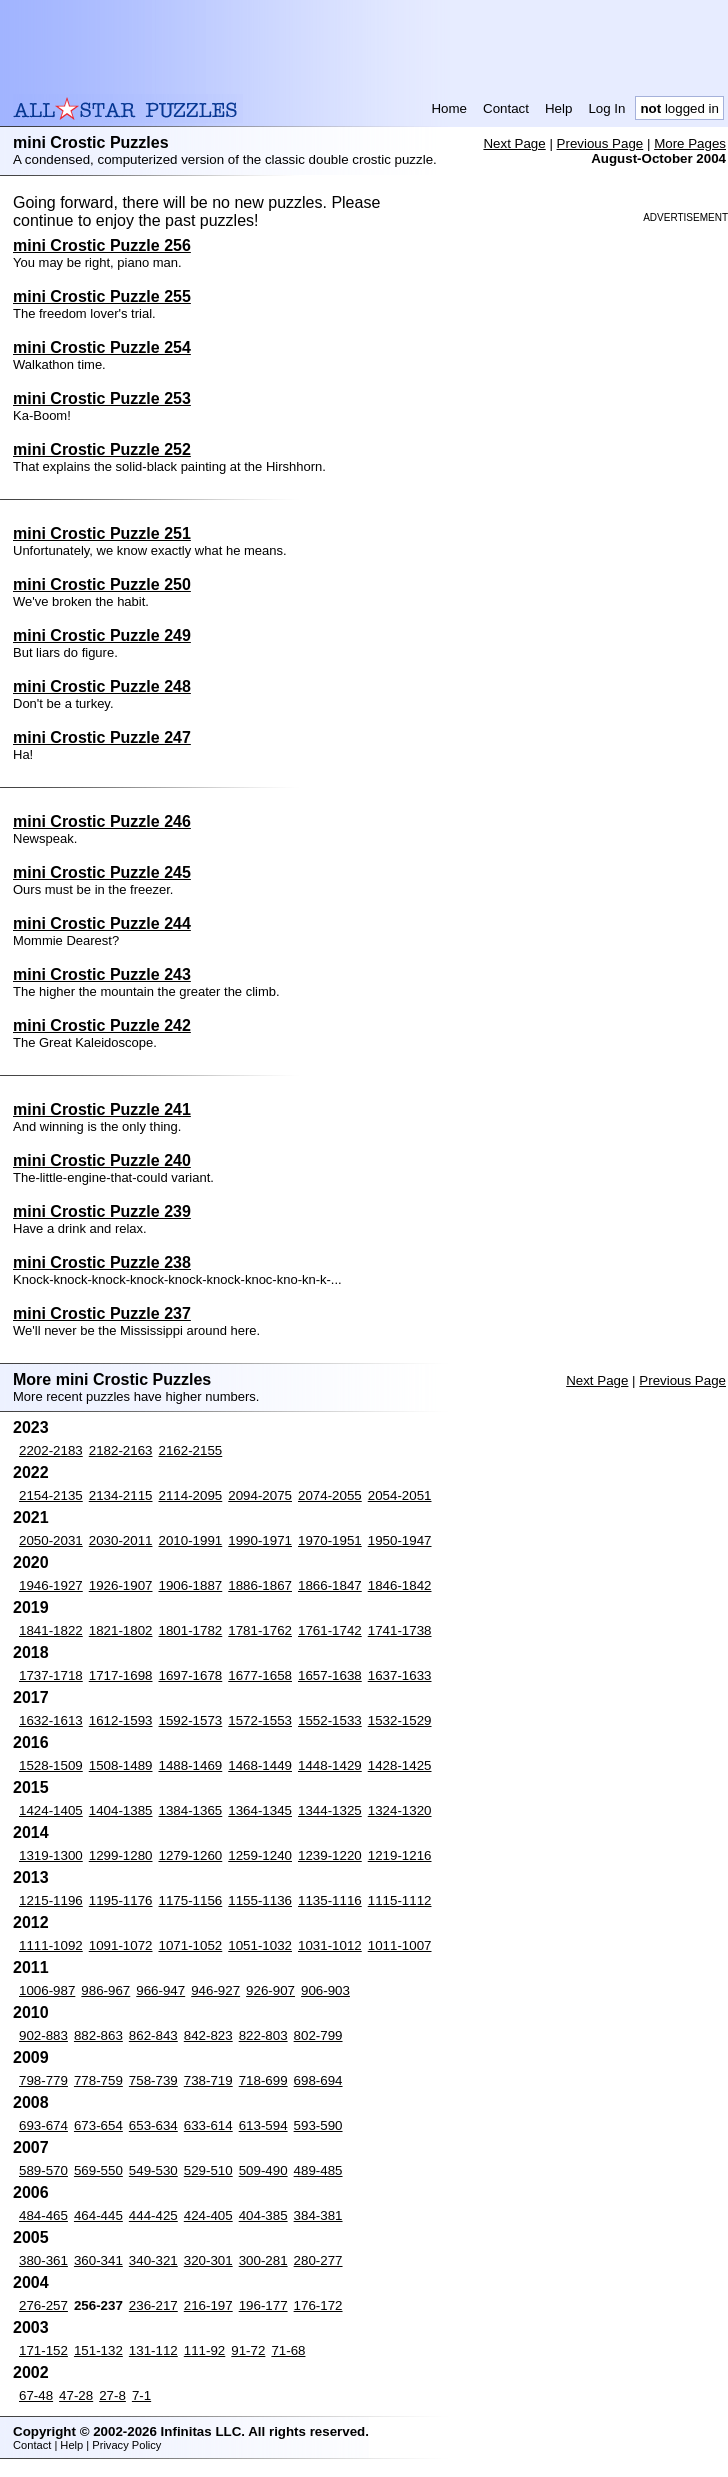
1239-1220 (330, 1855)
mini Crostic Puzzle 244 (102, 923)
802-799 (318, 2035)
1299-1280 (121, 1855)
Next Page (514, 143)
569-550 (98, 2170)
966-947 (160, 1990)
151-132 (98, 2350)
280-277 (318, 2260)
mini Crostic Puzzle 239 (102, 1211)
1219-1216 (400, 1855)
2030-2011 (121, 1540)
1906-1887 (191, 1585)
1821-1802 (121, 1630)
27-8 (112, 2395)
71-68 (288, 2350)
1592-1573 (191, 1720)
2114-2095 (191, 1495)
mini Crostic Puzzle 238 (102, 1262)
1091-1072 (121, 1945)
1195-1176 (121, 1900)
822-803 (263, 2035)
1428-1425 (400, 1765)
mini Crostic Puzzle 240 (102, 1160)
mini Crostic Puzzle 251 (102, 533)
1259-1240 (260, 1855)
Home (449, 108)
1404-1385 (121, 1810)
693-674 (43, 2125)
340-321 (153, 2260)
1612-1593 (121, 1720)
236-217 (153, 2305)
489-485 (318, 2170)
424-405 (208, 2215)
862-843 (153, 2035)
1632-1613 (51, 1720)
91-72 (248, 2350)
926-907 (270, 1990)
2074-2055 (330, 1495)
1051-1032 (260, 1945)
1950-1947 (400, 1540)
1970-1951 (330, 1540)
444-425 (153, 2215)
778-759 (98, 2080)
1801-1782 (191, 1630)
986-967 (105, 1990)
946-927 (215, 1990)
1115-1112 (400, 1900)
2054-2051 (400, 1495)
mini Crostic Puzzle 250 (102, 584)
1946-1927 (51, 1585)
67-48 (36, 2395)
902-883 (43, 2035)
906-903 (325, 1990)
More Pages (690, 143)
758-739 (153, 2080)
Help (558, 108)
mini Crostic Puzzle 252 (102, 449)
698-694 (318, 2080)
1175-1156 (191, 1900)
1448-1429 (330, 1765)
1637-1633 (400, 1675)
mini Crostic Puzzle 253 (102, 398)
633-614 (208, 2125)
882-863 (98, 2035)
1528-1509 (51, 1765)
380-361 (43, 2260)
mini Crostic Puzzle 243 (102, 974)
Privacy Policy (126, 2445)
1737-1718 (51, 1675)
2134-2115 (121, 1495)
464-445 (98, 2215)
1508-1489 (121, 1765)
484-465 (43, 2215)
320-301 (208, 2260)
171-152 (43, 2350)
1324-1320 (400, 1810)
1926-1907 (121, 1585)
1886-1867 (260, 1585)
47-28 (76, 2395)
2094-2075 (260, 1495)
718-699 (263, 2080)
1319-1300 (51, 1855)
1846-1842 (400, 1585)
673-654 (98, 2125)
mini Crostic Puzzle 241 (102, 1109)
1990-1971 (260, 1540)
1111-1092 (51, 1945)
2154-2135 (51, 1495)
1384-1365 (191, 1810)
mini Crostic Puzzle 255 (102, 296)
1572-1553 (260, 1720)
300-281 (263, 2260)
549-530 (153, 2170)
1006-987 (47, 1990)
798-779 (43, 2080)
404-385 (263, 2215)
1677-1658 (260, 1675)
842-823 (208, 2035)
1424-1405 (51, 1810)
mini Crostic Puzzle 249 (102, 635)
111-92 (205, 2350)
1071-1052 (191, 1945)
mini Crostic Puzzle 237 (102, 1313)
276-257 (43, 2305)
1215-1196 (51, 1900)
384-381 (318, 2215)
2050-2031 (51, 1540)
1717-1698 (121, 1675)
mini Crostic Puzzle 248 (102, 686)
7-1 (141, 2395)
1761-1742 (330, 1630)
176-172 (318, 2305)
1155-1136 (260, 1900)
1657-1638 (330, 1675)
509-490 (263, 2170)
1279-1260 (191, 1855)
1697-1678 (191, 1675)
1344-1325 (330, 1810)
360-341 (98, 2260)
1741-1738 (400, 1630)
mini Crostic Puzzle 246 (102, 821)
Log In (606, 108)
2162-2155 (191, 1450)
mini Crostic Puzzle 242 (102, 1025)
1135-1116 (330, 1900)
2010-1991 (191, 1540)
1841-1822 (51, 1630)
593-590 (318, 2125)
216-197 (208, 2305)
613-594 (263, 2125)
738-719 (208, 2080)
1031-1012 (330, 1945)
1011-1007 (400, 1945)
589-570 (43, 2170)
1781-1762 (260, 1630)
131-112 (153, 2350)
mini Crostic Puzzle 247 (102, 737)
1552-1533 (330, 1720)
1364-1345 (260, 1810)
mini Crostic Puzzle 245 (102, 872)
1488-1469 (191, 1765)
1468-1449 (260, 1765)
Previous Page (600, 143)
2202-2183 (51, 1450)
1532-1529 (400, 1720)
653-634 (153, 2125)
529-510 (208, 2170)
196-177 (263, 2305)
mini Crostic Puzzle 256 (102, 245)
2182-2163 (121, 1450)
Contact (506, 108)
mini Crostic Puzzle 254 (102, 347)
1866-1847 (330, 1585)
